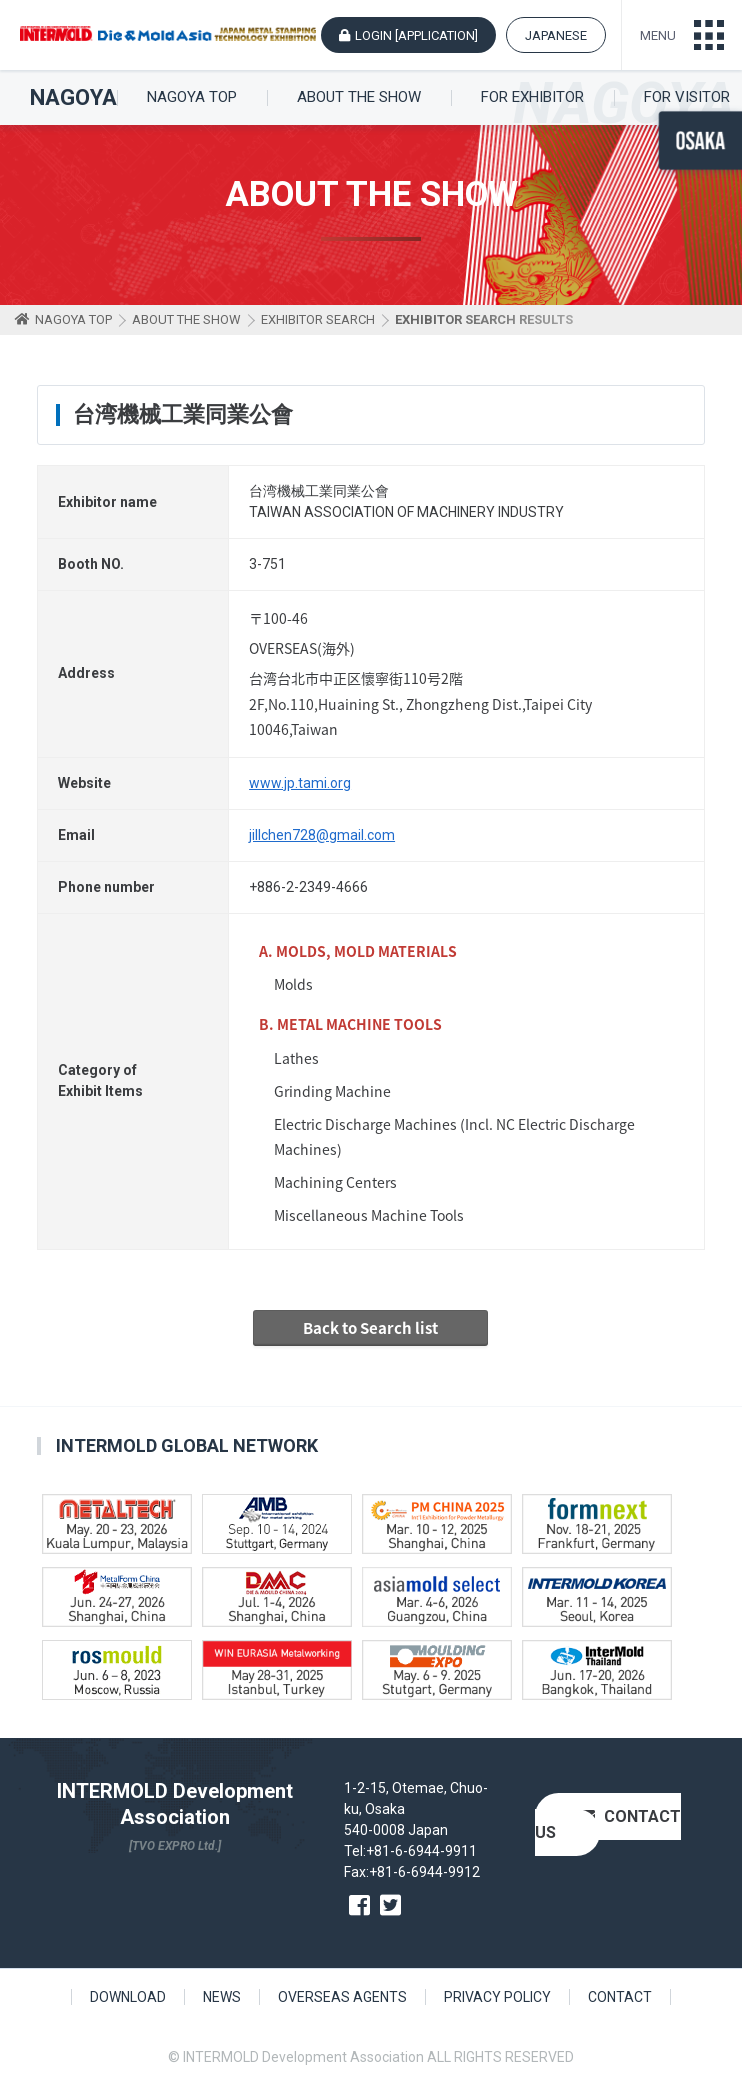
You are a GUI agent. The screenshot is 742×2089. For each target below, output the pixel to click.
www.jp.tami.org (300, 783)
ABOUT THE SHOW (359, 97)
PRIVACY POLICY (497, 1997)
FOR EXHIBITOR (532, 97)
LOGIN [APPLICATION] (416, 35)
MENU (658, 35)
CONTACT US (608, 1824)
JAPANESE (556, 35)
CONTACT (620, 1997)
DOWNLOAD (128, 1997)
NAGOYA (73, 98)
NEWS (222, 1997)
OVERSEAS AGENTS (342, 1997)
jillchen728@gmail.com (322, 835)
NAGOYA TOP (192, 97)
